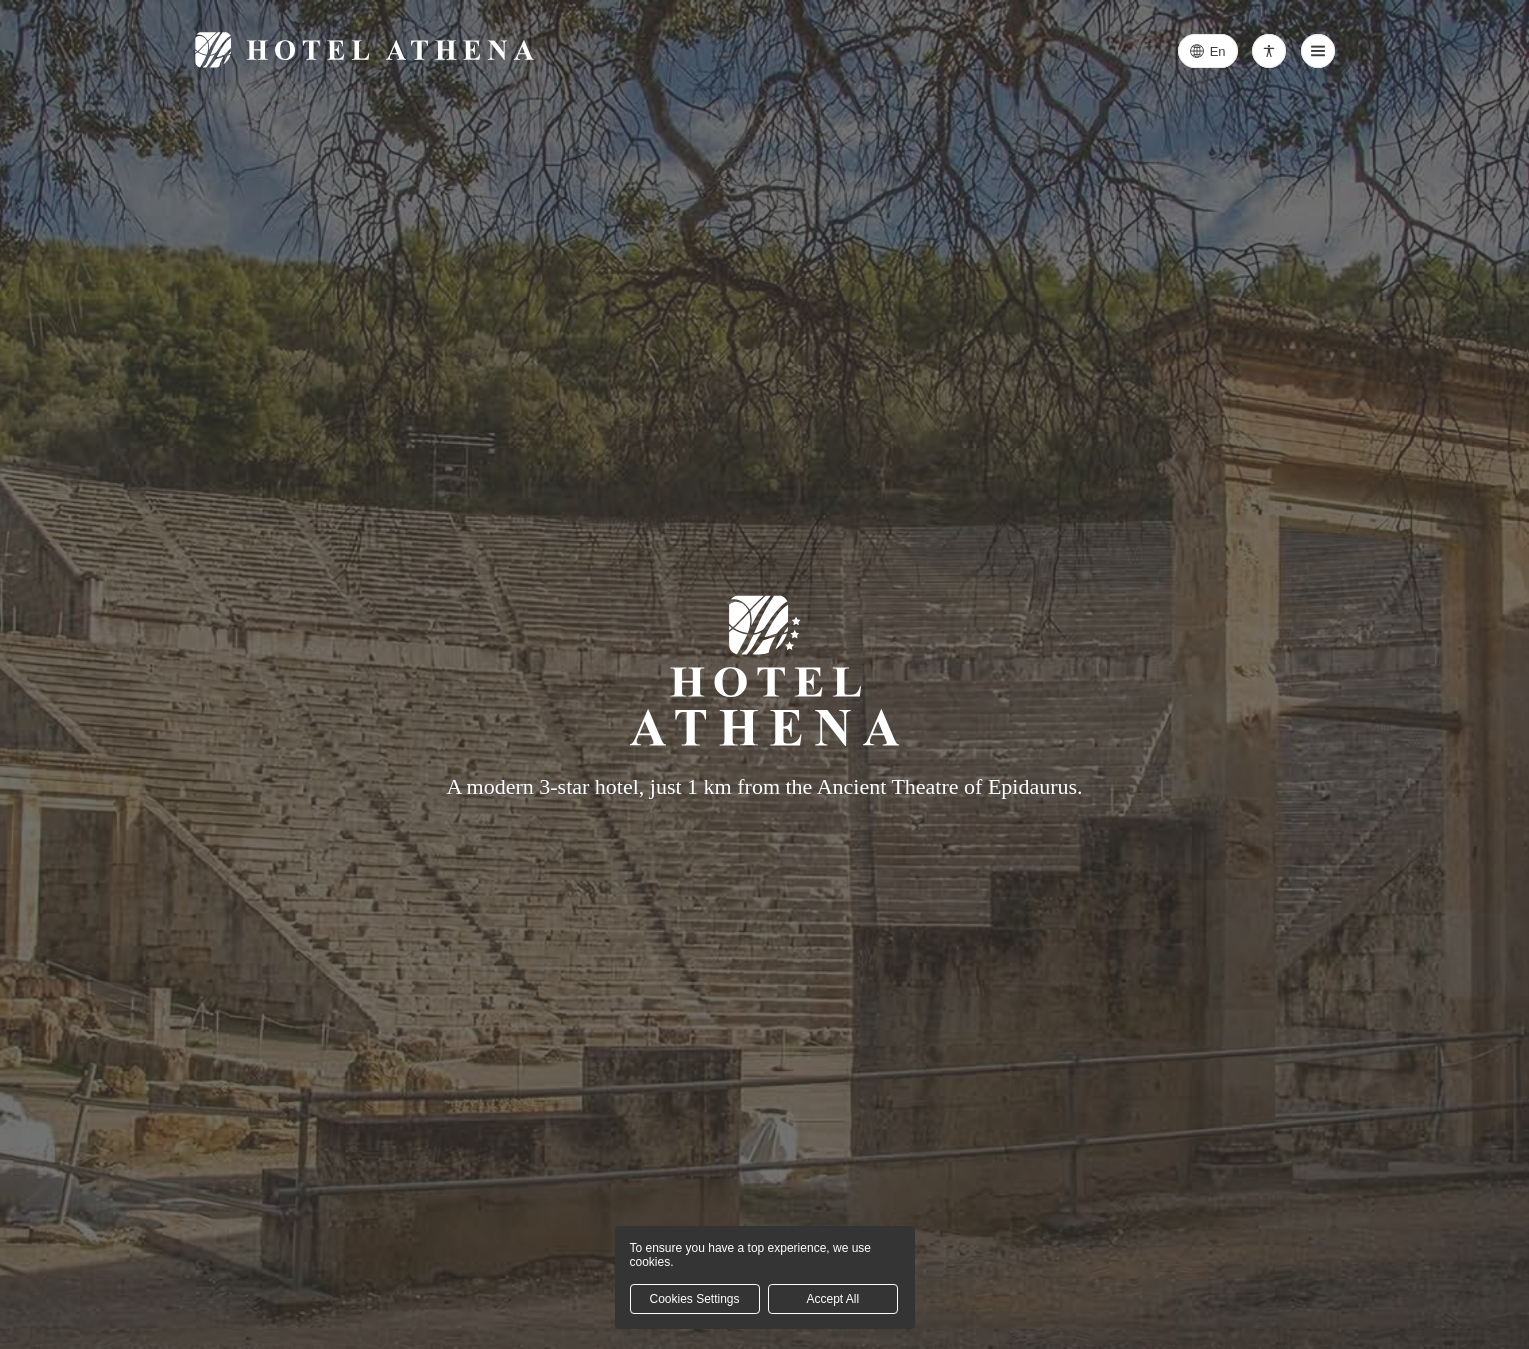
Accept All (832, 1299)
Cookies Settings (694, 1299)
